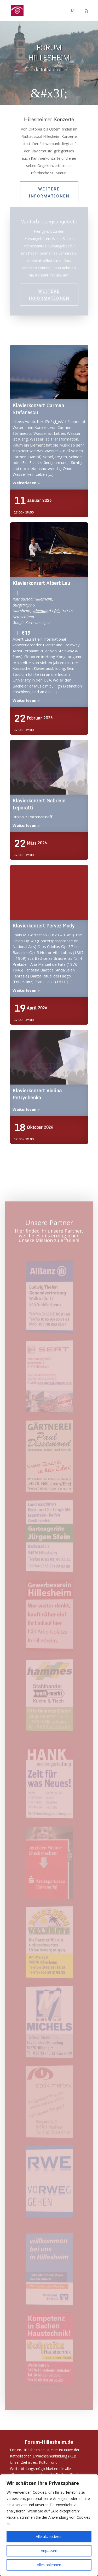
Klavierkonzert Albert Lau (49, 550)
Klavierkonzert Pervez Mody (49, 892)
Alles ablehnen (49, 2564)
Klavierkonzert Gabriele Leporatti (49, 767)
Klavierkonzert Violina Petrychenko (49, 1057)
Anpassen (49, 2550)
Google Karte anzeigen (32, 622)
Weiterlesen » (26, 482)
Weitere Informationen (49, 192)
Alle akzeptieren (49, 2536)
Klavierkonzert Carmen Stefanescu (49, 372)
